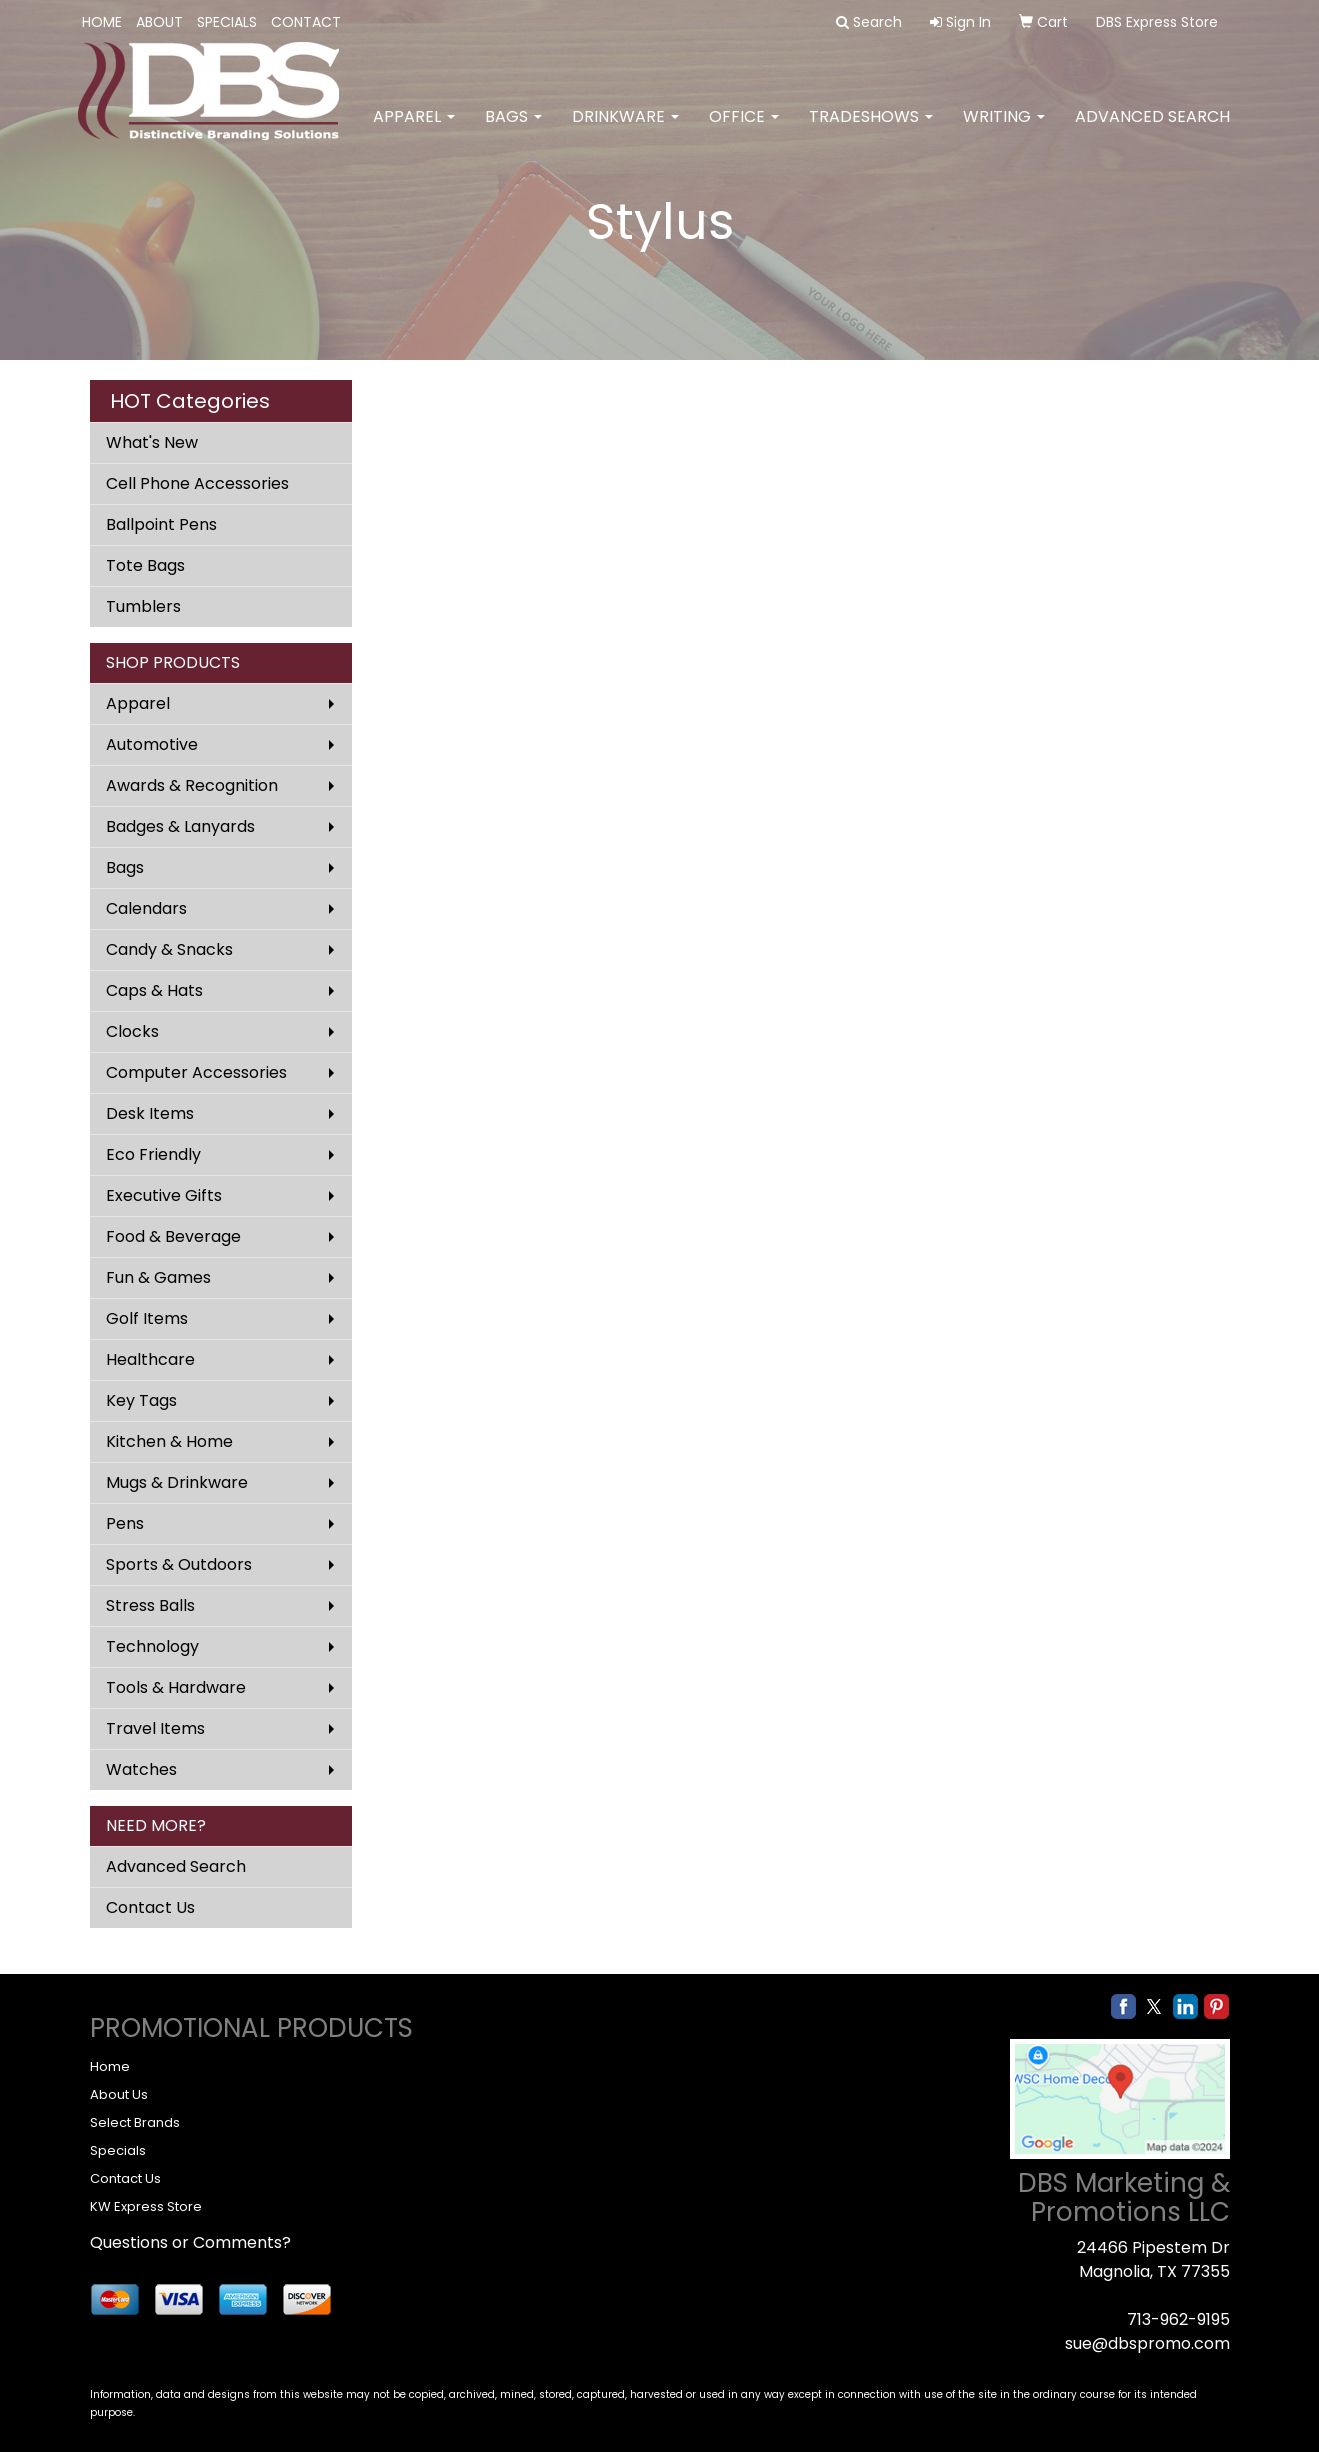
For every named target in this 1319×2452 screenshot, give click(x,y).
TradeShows (871, 129)
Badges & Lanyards (180, 826)
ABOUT (159, 22)
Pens (125, 1523)
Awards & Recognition (192, 785)
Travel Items (155, 1728)
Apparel (414, 129)
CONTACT (306, 22)
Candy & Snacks (169, 949)
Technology (152, 1646)
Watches (141, 1769)
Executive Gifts (164, 1195)
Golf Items (147, 1318)
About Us (119, 2094)
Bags (513, 129)
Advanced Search (1152, 129)
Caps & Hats (154, 990)
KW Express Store (146, 2206)
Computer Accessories (196, 1072)
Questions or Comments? (190, 2242)
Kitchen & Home (169, 1441)
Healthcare (150, 1359)
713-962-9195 (1178, 2319)
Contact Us (150, 1907)
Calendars (146, 908)
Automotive (152, 744)
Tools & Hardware (176, 1687)
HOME (102, 22)
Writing (1004, 129)
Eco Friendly (153, 1154)
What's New (152, 442)
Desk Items (150, 1113)
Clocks (132, 1031)
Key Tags (141, 1400)
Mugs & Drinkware (177, 1482)
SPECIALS (227, 22)
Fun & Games (158, 1277)
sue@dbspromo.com (1147, 2343)
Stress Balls (150, 1605)
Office (744, 129)
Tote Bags (145, 565)
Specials (118, 2150)
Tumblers (143, 606)
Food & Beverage (173, 1236)
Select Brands (135, 2122)
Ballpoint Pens (161, 524)
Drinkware (625, 129)
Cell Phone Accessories (197, 483)
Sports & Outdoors (179, 1564)
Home (110, 2066)
